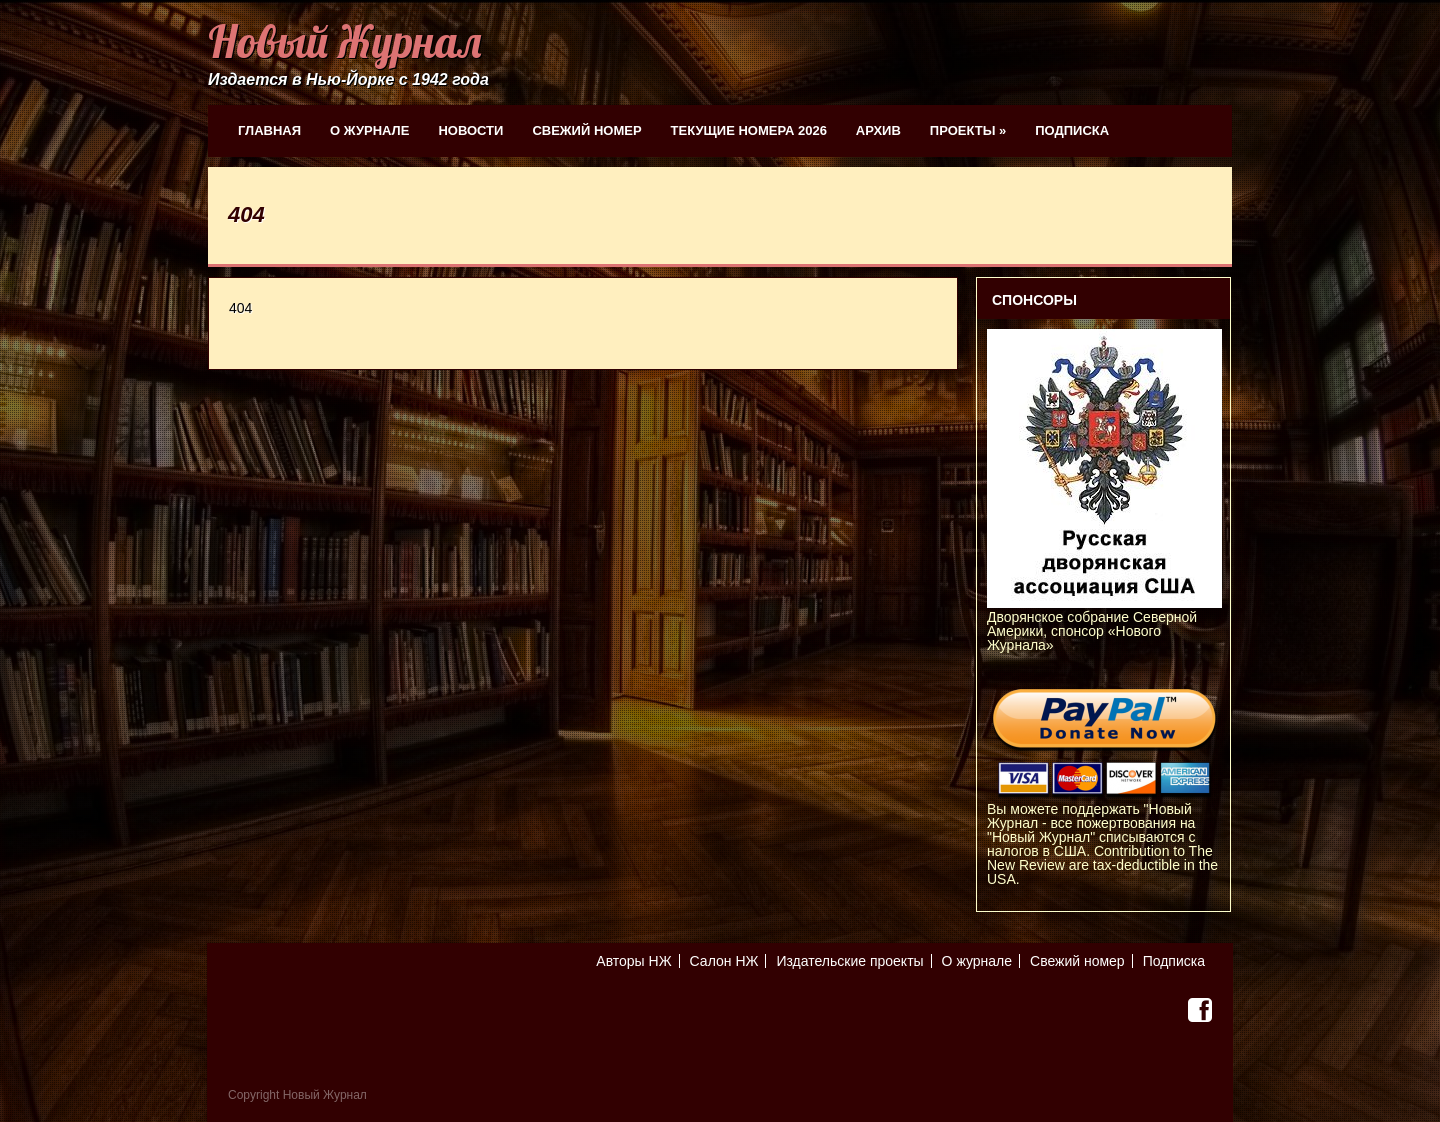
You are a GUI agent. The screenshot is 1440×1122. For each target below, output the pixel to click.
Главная (269, 130)
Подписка (1072, 130)
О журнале (369, 130)
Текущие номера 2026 (749, 130)
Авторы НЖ (633, 961)
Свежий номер (586, 130)
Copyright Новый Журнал (297, 1095)
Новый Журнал (344, 41)
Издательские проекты (849, 961)
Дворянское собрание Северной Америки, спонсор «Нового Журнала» (1104, 624)
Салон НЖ (724, 961)
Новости (470, 130)
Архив (878, 130)
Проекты (968, 130)
